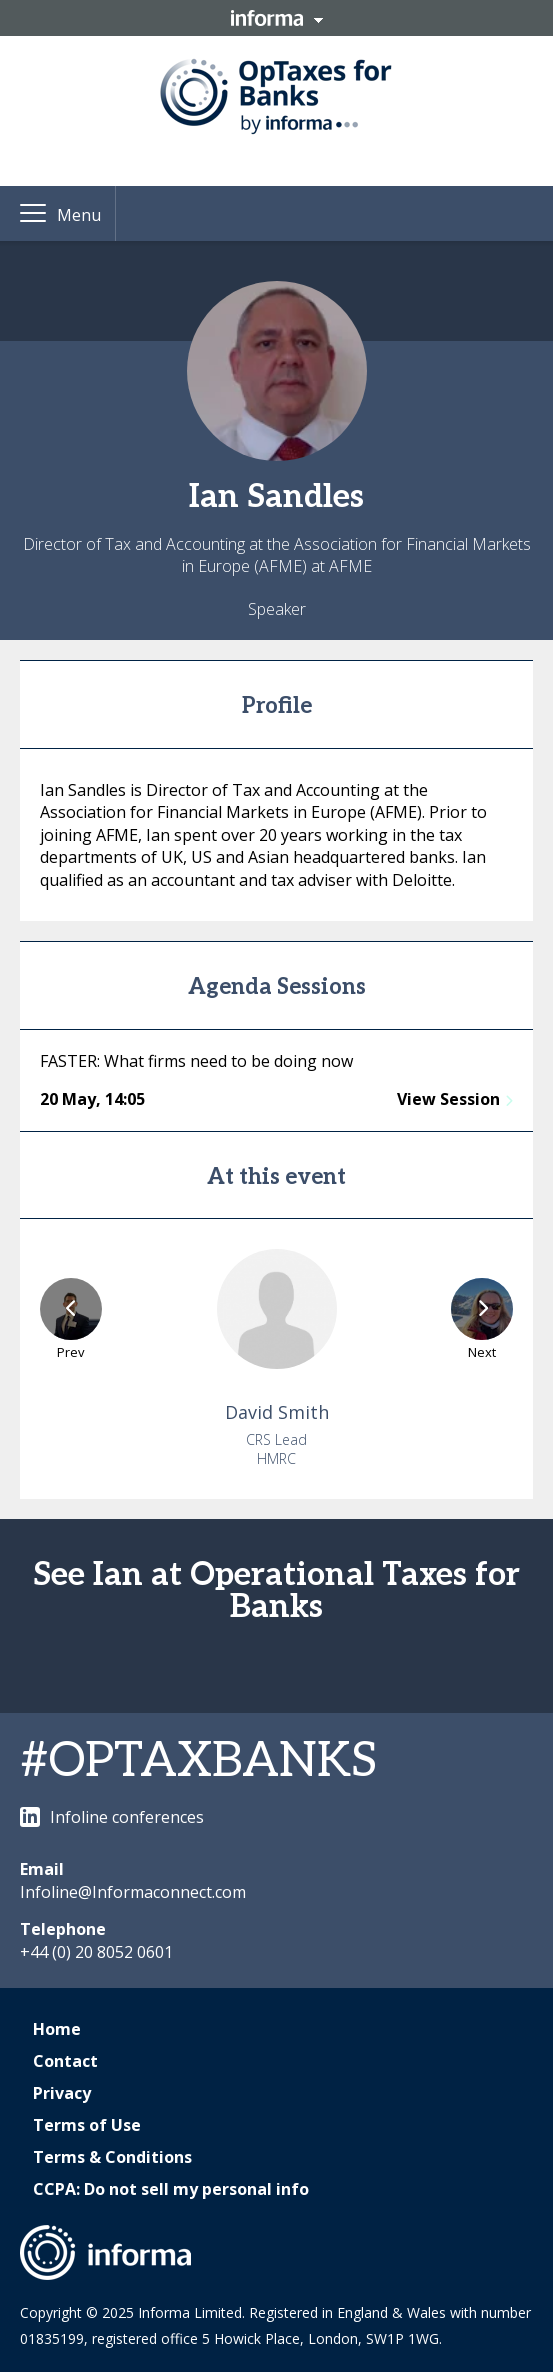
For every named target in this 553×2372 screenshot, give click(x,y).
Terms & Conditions (112, 2157)
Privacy (62, 2093)
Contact (65, 2061)
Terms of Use (87, 2125)
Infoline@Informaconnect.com (133, 1892)
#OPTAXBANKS (198, 1761)
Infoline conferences (112, 1817)
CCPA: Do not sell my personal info (171, 2189)
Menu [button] (79, 215)
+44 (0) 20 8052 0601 (96, 1952)
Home (57, 2029)
